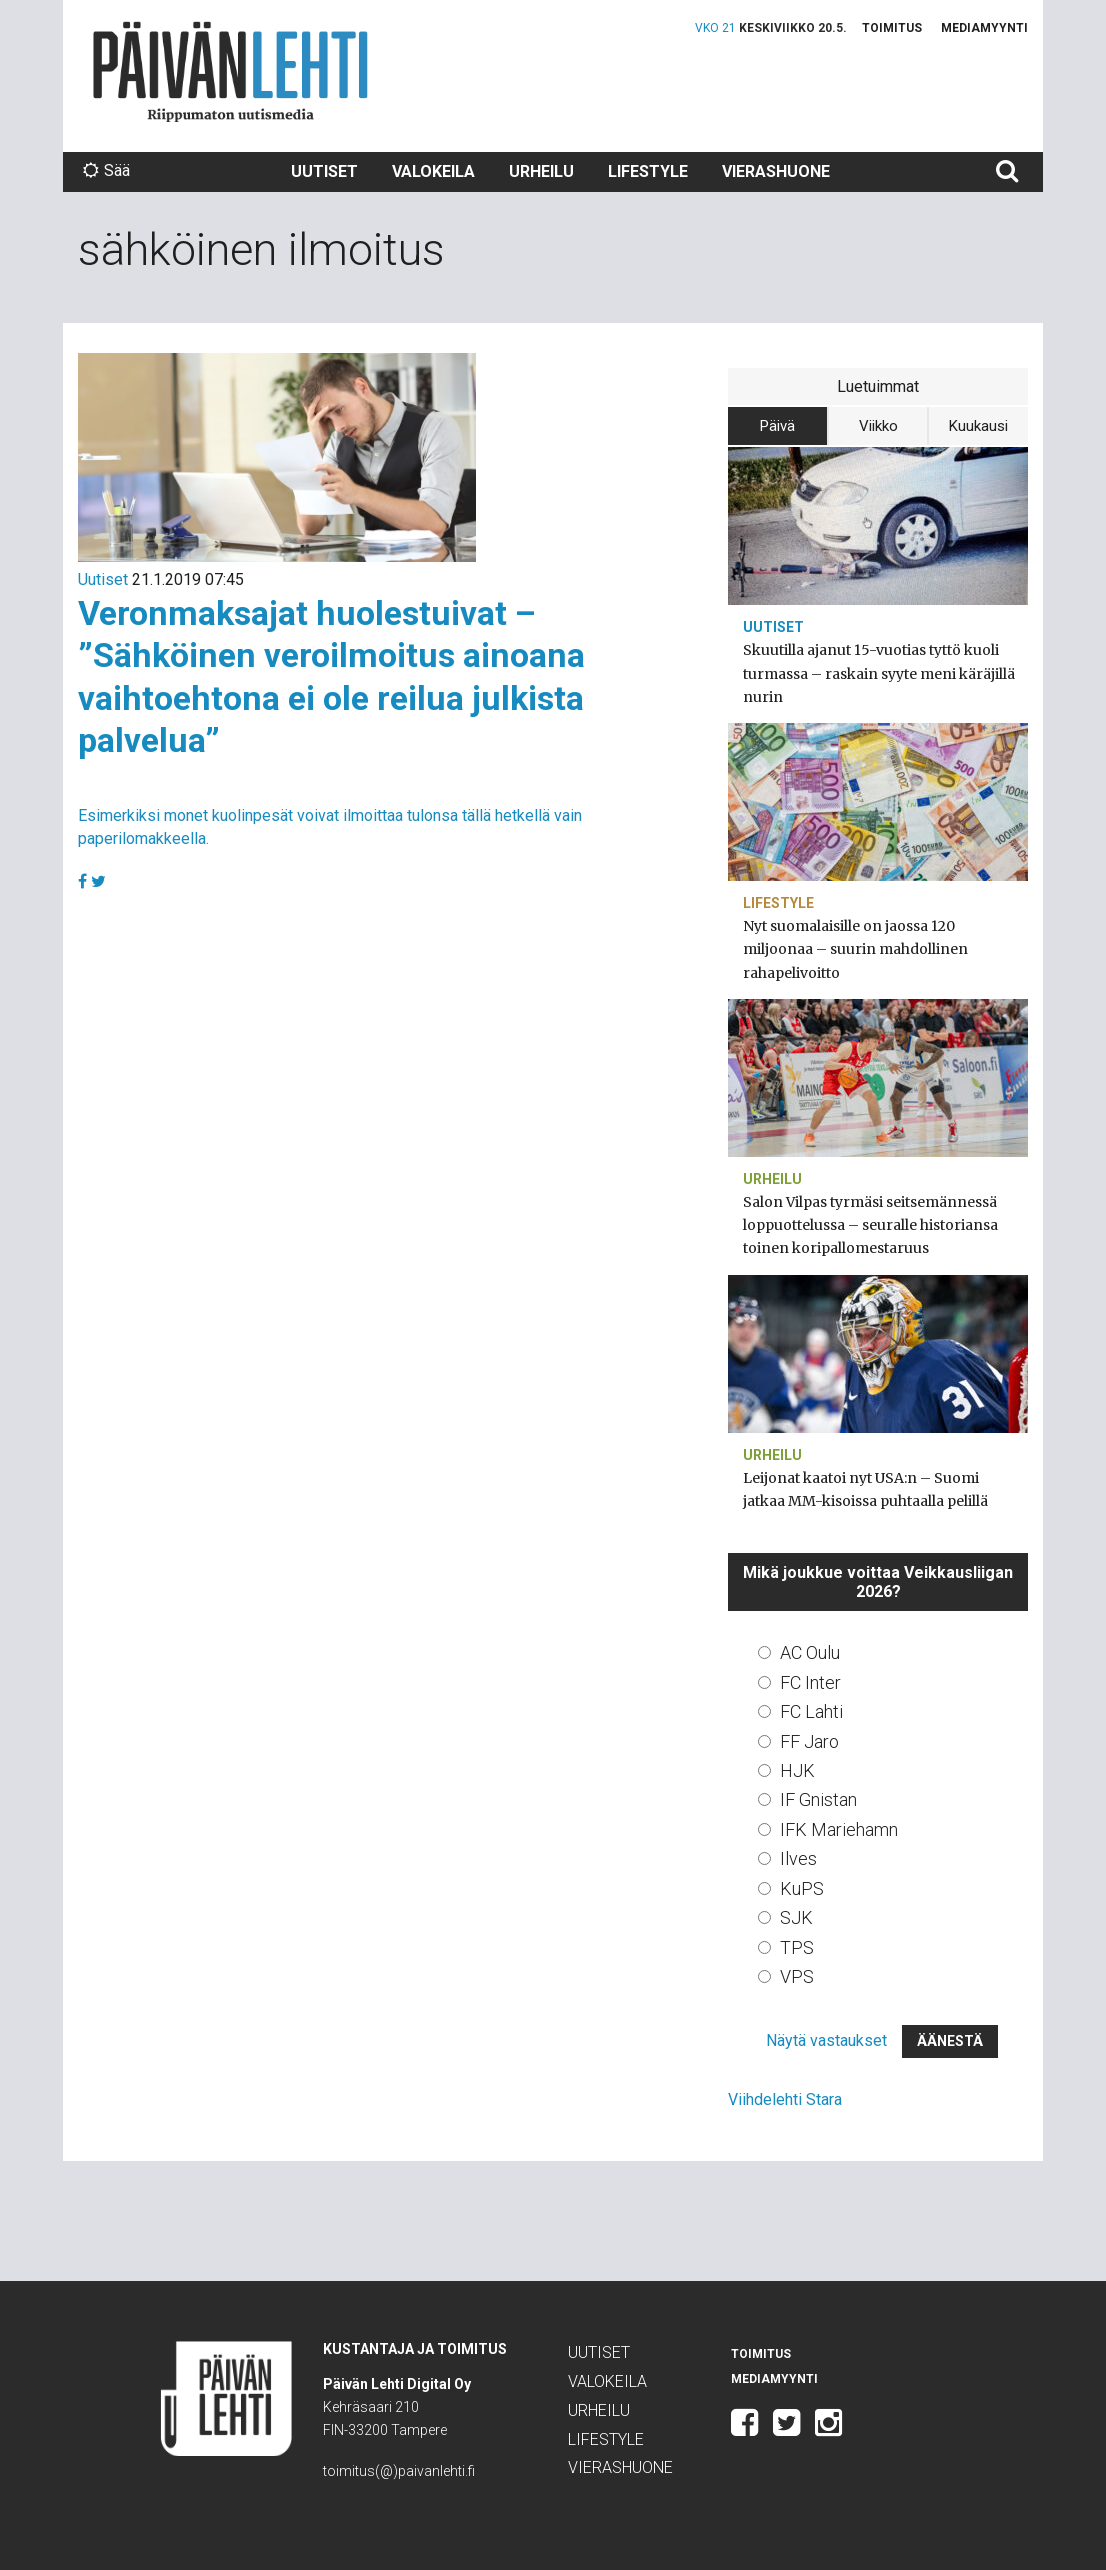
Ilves (798, 1858)
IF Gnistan (818, 1799)
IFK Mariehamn (839, 1829)
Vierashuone (776, 171)
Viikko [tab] (878, 426)
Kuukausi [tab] (978, 426)
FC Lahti (811, 1711)
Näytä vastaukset (826, 2040)
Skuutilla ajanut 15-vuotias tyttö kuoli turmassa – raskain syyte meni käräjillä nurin (879, 673)
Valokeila (433, 171)
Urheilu (541, 171)
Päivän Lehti (230, 71)
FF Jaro (809, 1741)
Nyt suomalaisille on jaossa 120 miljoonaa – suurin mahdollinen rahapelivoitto (855, 949)
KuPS (802, 1888)
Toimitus (892, 28)
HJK (797, 1770)
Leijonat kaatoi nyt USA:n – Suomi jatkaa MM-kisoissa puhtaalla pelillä (865, 1489)
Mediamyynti (984, 28)
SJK (796, 1917)
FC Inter (810, 1682)
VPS (797, 1976)
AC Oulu (810, 1652)
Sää (106, 170)
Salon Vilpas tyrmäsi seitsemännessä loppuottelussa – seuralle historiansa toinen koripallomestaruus (870, 1225)
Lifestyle (648, 171)
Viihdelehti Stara (785, 2099)
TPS (797, 1947)
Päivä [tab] (777, 426)
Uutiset (324, 171)
